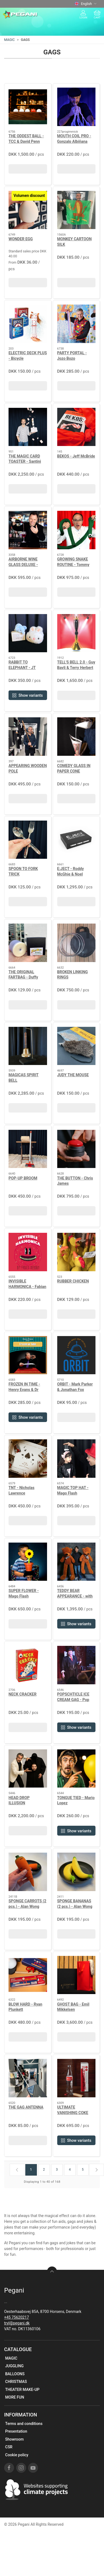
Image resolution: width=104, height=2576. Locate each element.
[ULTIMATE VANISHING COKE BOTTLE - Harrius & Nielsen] (76, 2078)
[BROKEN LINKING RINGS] (76, 943)
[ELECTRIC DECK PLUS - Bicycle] (28, 324)
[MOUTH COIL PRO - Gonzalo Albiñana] (76, 107)
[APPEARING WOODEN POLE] (28, 736)
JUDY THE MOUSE (73, 1075)
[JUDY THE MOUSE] (76, 1046)
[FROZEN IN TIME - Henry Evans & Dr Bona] (28, 1355)
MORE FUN (14, 2397)
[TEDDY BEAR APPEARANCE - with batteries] (76, 1562)
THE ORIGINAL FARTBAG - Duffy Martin (23, 977)
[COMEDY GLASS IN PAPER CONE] (76, 736)
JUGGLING (14, 2366)
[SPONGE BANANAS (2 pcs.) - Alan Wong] (76, 1872)
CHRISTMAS (16, 2381)
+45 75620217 (16, 2317)
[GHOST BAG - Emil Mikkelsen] (76, 1975)
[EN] (20, 14)
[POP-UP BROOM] (28, 1149)
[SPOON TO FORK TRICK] (28, 840)
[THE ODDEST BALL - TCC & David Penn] (28, 107)
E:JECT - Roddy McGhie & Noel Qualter (70, 874)
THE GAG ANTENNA (26, 2107)
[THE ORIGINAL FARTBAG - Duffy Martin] (28, 943)
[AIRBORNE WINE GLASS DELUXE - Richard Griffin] (28, 530)
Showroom (14, 2439)
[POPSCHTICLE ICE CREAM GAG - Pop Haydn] (76, 1665)
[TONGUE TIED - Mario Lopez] (76, 1768)
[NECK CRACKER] (28, 1665)
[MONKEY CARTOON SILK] (76, 210)
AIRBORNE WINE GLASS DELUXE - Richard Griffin (23, 564)
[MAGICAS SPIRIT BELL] (28, 1046)
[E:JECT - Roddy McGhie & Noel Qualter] (76, 840)
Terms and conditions (24, 2423)
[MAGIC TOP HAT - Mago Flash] (76, 1458)
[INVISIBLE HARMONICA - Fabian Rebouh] (28, 1252)
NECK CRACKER (23, 1694)
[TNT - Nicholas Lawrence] (28, 1458)
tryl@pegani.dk (17, 2323)
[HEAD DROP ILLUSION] (28, 1768)
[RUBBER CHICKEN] (76, 1252)
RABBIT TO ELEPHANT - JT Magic (22, 667)
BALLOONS (15, 2374)
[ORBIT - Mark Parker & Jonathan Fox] (76, 1355)
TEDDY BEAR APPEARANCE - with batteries (75, 1596)
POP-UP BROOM (23, 1178)
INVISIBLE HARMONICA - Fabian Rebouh (27, 1286)
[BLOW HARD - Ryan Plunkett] (28, 1975)
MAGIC (9, 40)
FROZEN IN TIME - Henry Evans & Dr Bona (24, 1389)
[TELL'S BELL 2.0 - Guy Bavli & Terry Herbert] (76, 633)
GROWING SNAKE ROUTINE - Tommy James (73, 564)
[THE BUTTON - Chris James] (76, 1149)
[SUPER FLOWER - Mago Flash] (28, 1562)
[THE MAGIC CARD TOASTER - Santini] (28, 427)
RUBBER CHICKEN (73, 1281)
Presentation (16, 2431)
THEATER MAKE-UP (22, 2389)
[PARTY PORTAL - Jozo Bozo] (76, 324)
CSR (8, 2447)
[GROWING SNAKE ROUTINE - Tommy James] (76, 530)
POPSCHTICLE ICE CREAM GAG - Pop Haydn (73, 1699)
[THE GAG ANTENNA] (28, 2078)
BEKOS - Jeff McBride (76, 456)
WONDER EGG (21, 239)
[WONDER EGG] (28, 210)
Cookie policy (16, 2455)
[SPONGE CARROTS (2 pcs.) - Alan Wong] (28, 1872)
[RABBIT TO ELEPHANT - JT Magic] (28, 633)
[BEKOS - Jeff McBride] (76, 427)
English (85, 3)
